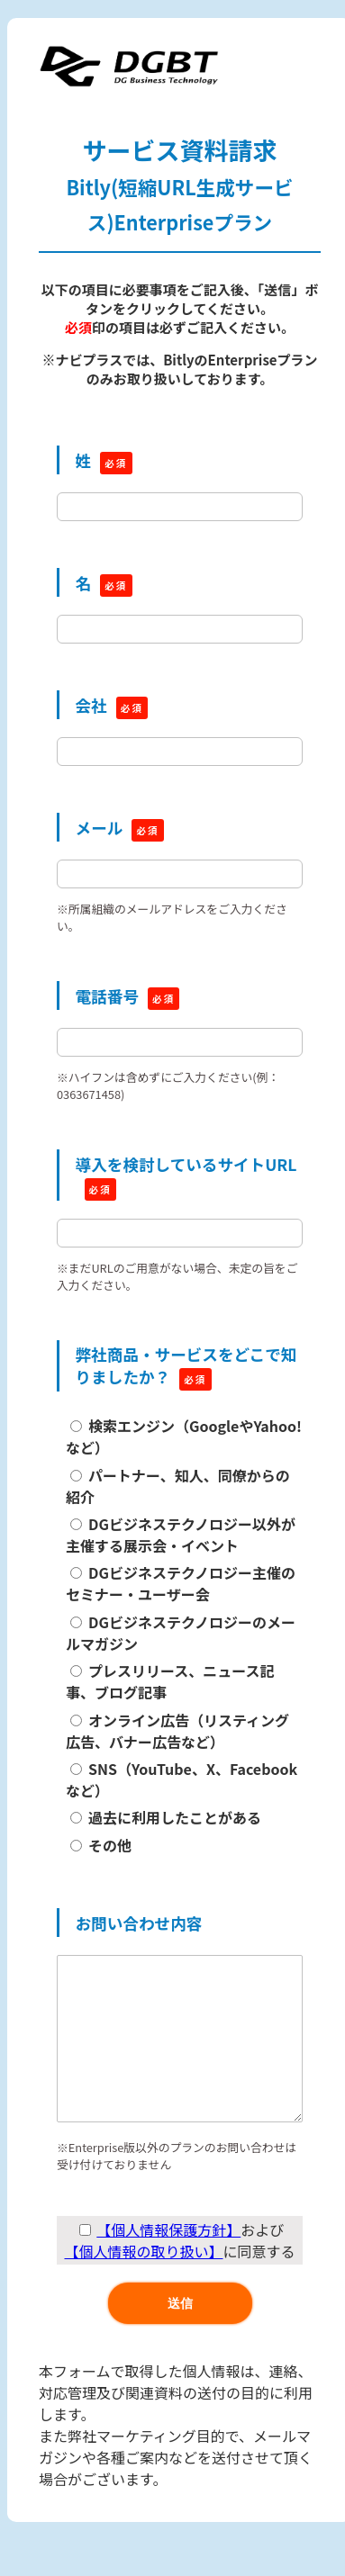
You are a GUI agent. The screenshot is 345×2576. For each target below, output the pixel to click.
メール (99, 827)
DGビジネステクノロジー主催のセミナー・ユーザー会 (180, 1583)
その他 (110, 1845)
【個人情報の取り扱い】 (143, 2287)
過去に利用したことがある (174, 1817)
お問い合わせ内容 (139, 1923)
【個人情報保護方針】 (168, 2265)
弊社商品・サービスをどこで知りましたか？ (186, 1365)
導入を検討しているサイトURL (186, 1164)
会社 (91, 705)
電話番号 (107, 996)
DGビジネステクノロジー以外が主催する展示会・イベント (180, 1534)
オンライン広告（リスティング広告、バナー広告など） (177, 1730)
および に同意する (179, 2276)
